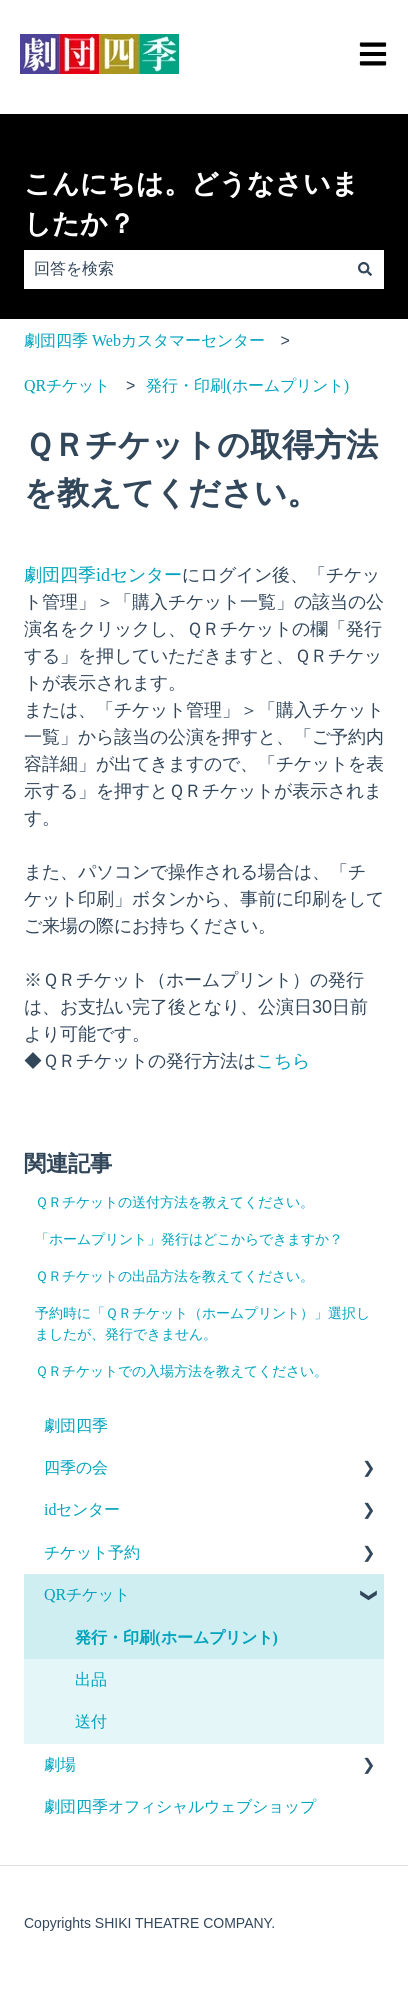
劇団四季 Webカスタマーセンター (144, 340)
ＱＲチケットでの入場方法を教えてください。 (181, 1371)
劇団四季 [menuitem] (76, 1425)
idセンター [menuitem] (82, 1509)
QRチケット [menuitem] (87, 1594)
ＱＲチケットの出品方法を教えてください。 (174, 1276)
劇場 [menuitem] (60, 1764)
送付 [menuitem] (91, 1721)
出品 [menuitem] (91, 1679)
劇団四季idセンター (103, 575)
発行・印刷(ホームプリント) (247, 385)
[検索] (365, 269)
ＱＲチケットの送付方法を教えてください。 (174, 1202)
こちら (283, 1061)
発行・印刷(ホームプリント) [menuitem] (176, 1637)
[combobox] (185, 269)
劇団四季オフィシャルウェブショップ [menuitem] (180, 1806)
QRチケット (67, 385)
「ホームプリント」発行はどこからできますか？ (189, 1239)
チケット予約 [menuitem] (92, 1552)
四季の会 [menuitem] (76, 1467)
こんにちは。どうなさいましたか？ (191, 204)
